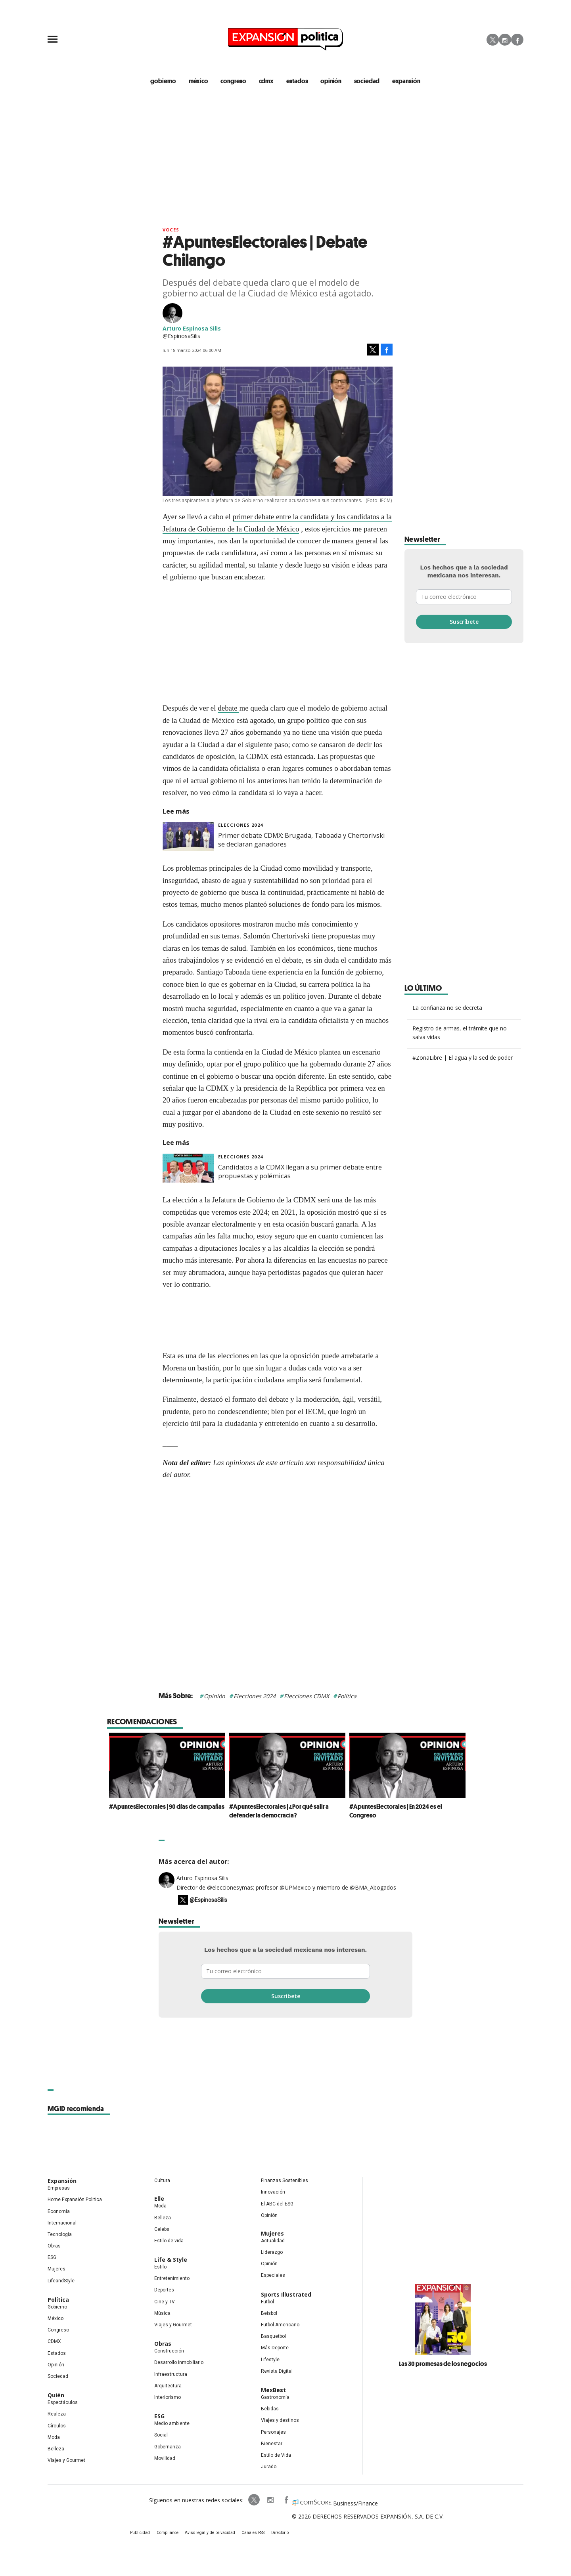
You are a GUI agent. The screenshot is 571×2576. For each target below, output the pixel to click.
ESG (52, 2258)
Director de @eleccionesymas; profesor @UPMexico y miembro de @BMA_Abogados (286, 1888)
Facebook (517, 40)
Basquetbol (273, 2336)
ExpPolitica (253, 2500)
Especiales (273, 2275)
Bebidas (270, 2409)
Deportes (164, 2290)
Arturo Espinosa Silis (202, 1878)
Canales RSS (252, 2533)
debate (228, 708)
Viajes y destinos (280, 2420)
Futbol (267, 2302)
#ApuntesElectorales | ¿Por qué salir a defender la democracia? (277, 1810)
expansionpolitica (269, 2500)
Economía (59, 2211)
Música (162, 2313)
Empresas (59, 2188)
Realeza (57, 2414)
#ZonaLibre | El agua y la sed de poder (462, 1057)
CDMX (266, 80)
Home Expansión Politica (75, 2200)
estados (297, 80)
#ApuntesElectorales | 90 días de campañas (164, 1806)
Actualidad (273, 2240)
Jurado (268, 2466)
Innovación (273, 2192)
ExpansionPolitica (285, 2500)
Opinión (214, 1696)
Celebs (161, 2229)
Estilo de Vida (276, 2455)
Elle (159, 2199)
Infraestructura (170, 2374)
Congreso (58, 2330)
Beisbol (269, 2313)
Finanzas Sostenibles (284, 2181)
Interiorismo (167, 2397)
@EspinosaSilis (208, 1900)
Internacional (62, 2223)
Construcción (169, 2351)
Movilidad (164, 2458)
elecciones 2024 (240, 825)
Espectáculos (63, 2403)
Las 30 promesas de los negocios (443, 2363)
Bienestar (271, 2443)
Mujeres (56, 2269)
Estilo (160, 2267)
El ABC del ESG (277, 2204)
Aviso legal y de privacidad (210, 2533)
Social (161, 2435)
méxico (198, 80)
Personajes (273, 2432)
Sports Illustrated (286, 2294)
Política (346, 1696)
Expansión (62, 2181)
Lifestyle (270, 2359)
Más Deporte (275, 2348)
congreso (233, 80)
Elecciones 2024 (255, 1696)
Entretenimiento (172, 2279)
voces (171, 230)
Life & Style (170, 2259)
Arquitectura (168, 2386)
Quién (56, 2395)
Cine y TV (164, 2302)
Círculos (57, 2426)
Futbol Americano (280, 2325)
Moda (54, 2437)
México (55, 2318)
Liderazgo (272, 2252)
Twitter (493, 40)
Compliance (169, 2533)
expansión (407, 80)
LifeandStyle (61, 2281)
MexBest (273, 2390)
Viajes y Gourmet (66, 2460)
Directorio (278, 2533)
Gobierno (57, 2307)
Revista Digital (277, 2371)
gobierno (163, 80)
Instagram (505, 40)
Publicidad (141, 2533)
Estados (57, 2353)
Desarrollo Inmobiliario (178, 2363)
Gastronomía (275, 2397)
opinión (331, 80)
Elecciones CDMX (306, 1696)
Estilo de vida (169, 2240)
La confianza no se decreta (447, 1007)
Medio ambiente (172, 2424)
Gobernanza (167, 2447)
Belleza (56, 2449)
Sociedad (367, 80)
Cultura (162, 2181)
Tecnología (60, 2234)
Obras (54, 2246)
